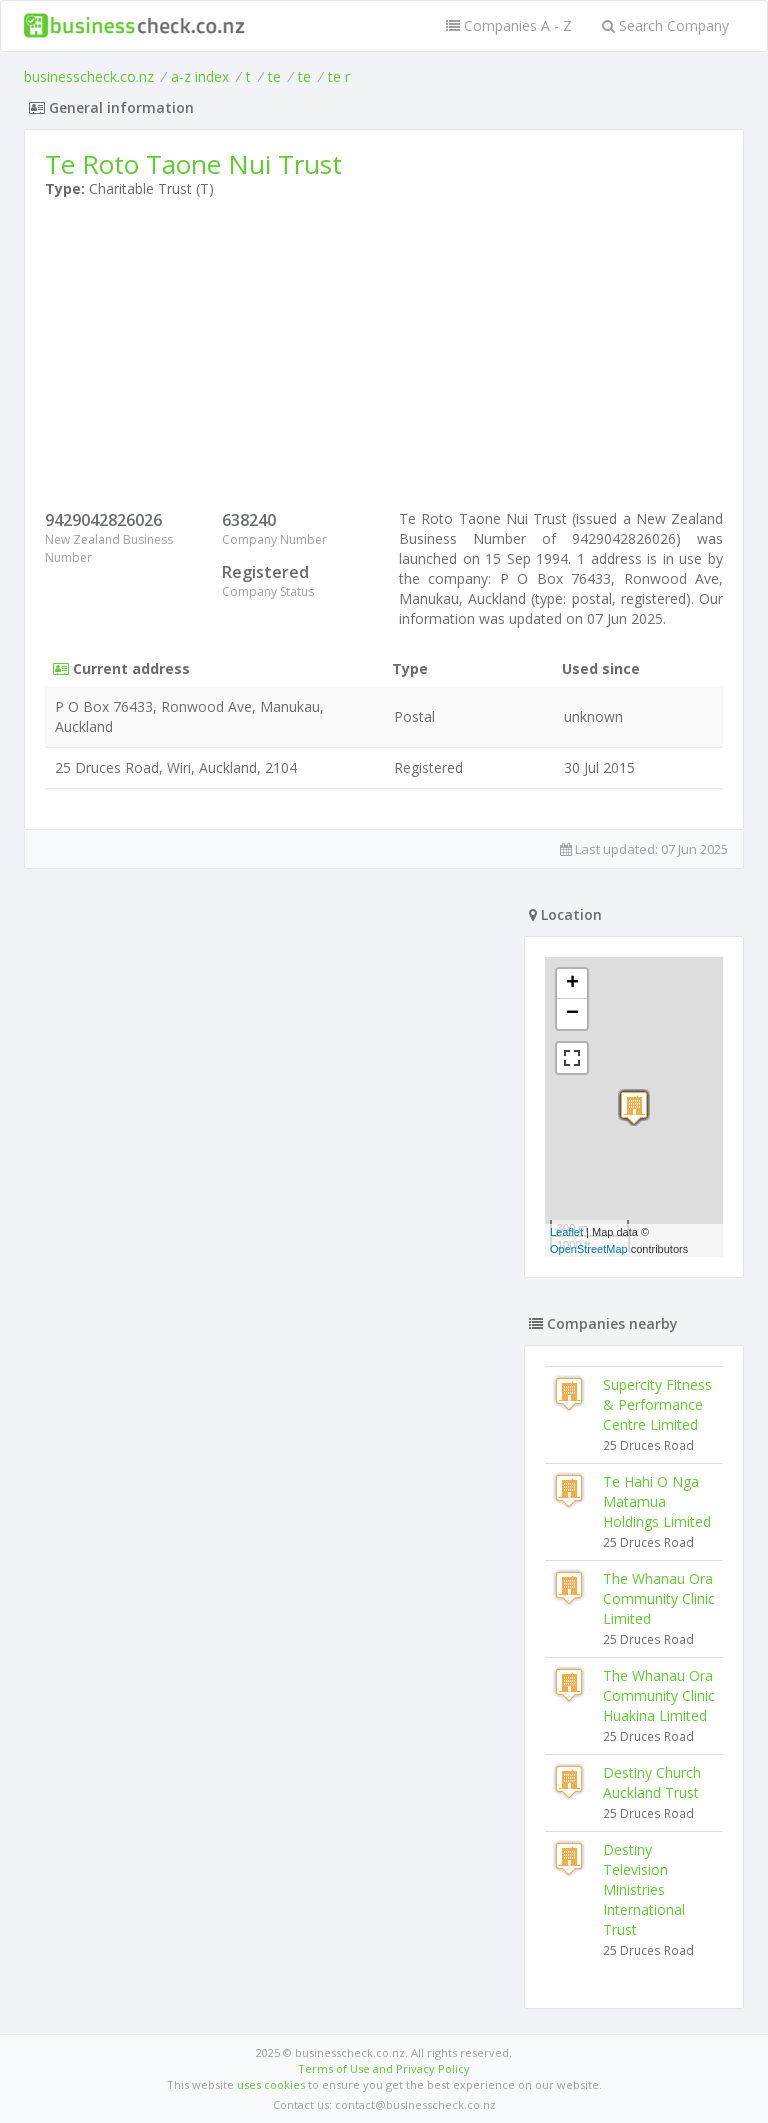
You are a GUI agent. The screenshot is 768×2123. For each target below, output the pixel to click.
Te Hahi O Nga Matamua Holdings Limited (657, 1501)
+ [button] (572, 984)
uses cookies (271, 2084)
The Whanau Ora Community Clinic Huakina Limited (659, 1695)
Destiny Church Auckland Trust (652, 1782)
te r (339, 76)
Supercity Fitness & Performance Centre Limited (657, 1404)
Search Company (665, 25)
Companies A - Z (509, 25)
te (274, 76)
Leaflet (566, 1232)
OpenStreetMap (589, 1249)
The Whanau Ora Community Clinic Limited (659, 1598)
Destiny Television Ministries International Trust (644, 1889)
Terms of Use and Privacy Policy (384, 2068)
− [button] (572, 1014)
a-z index (200, 76)
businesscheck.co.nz (89, 76)
